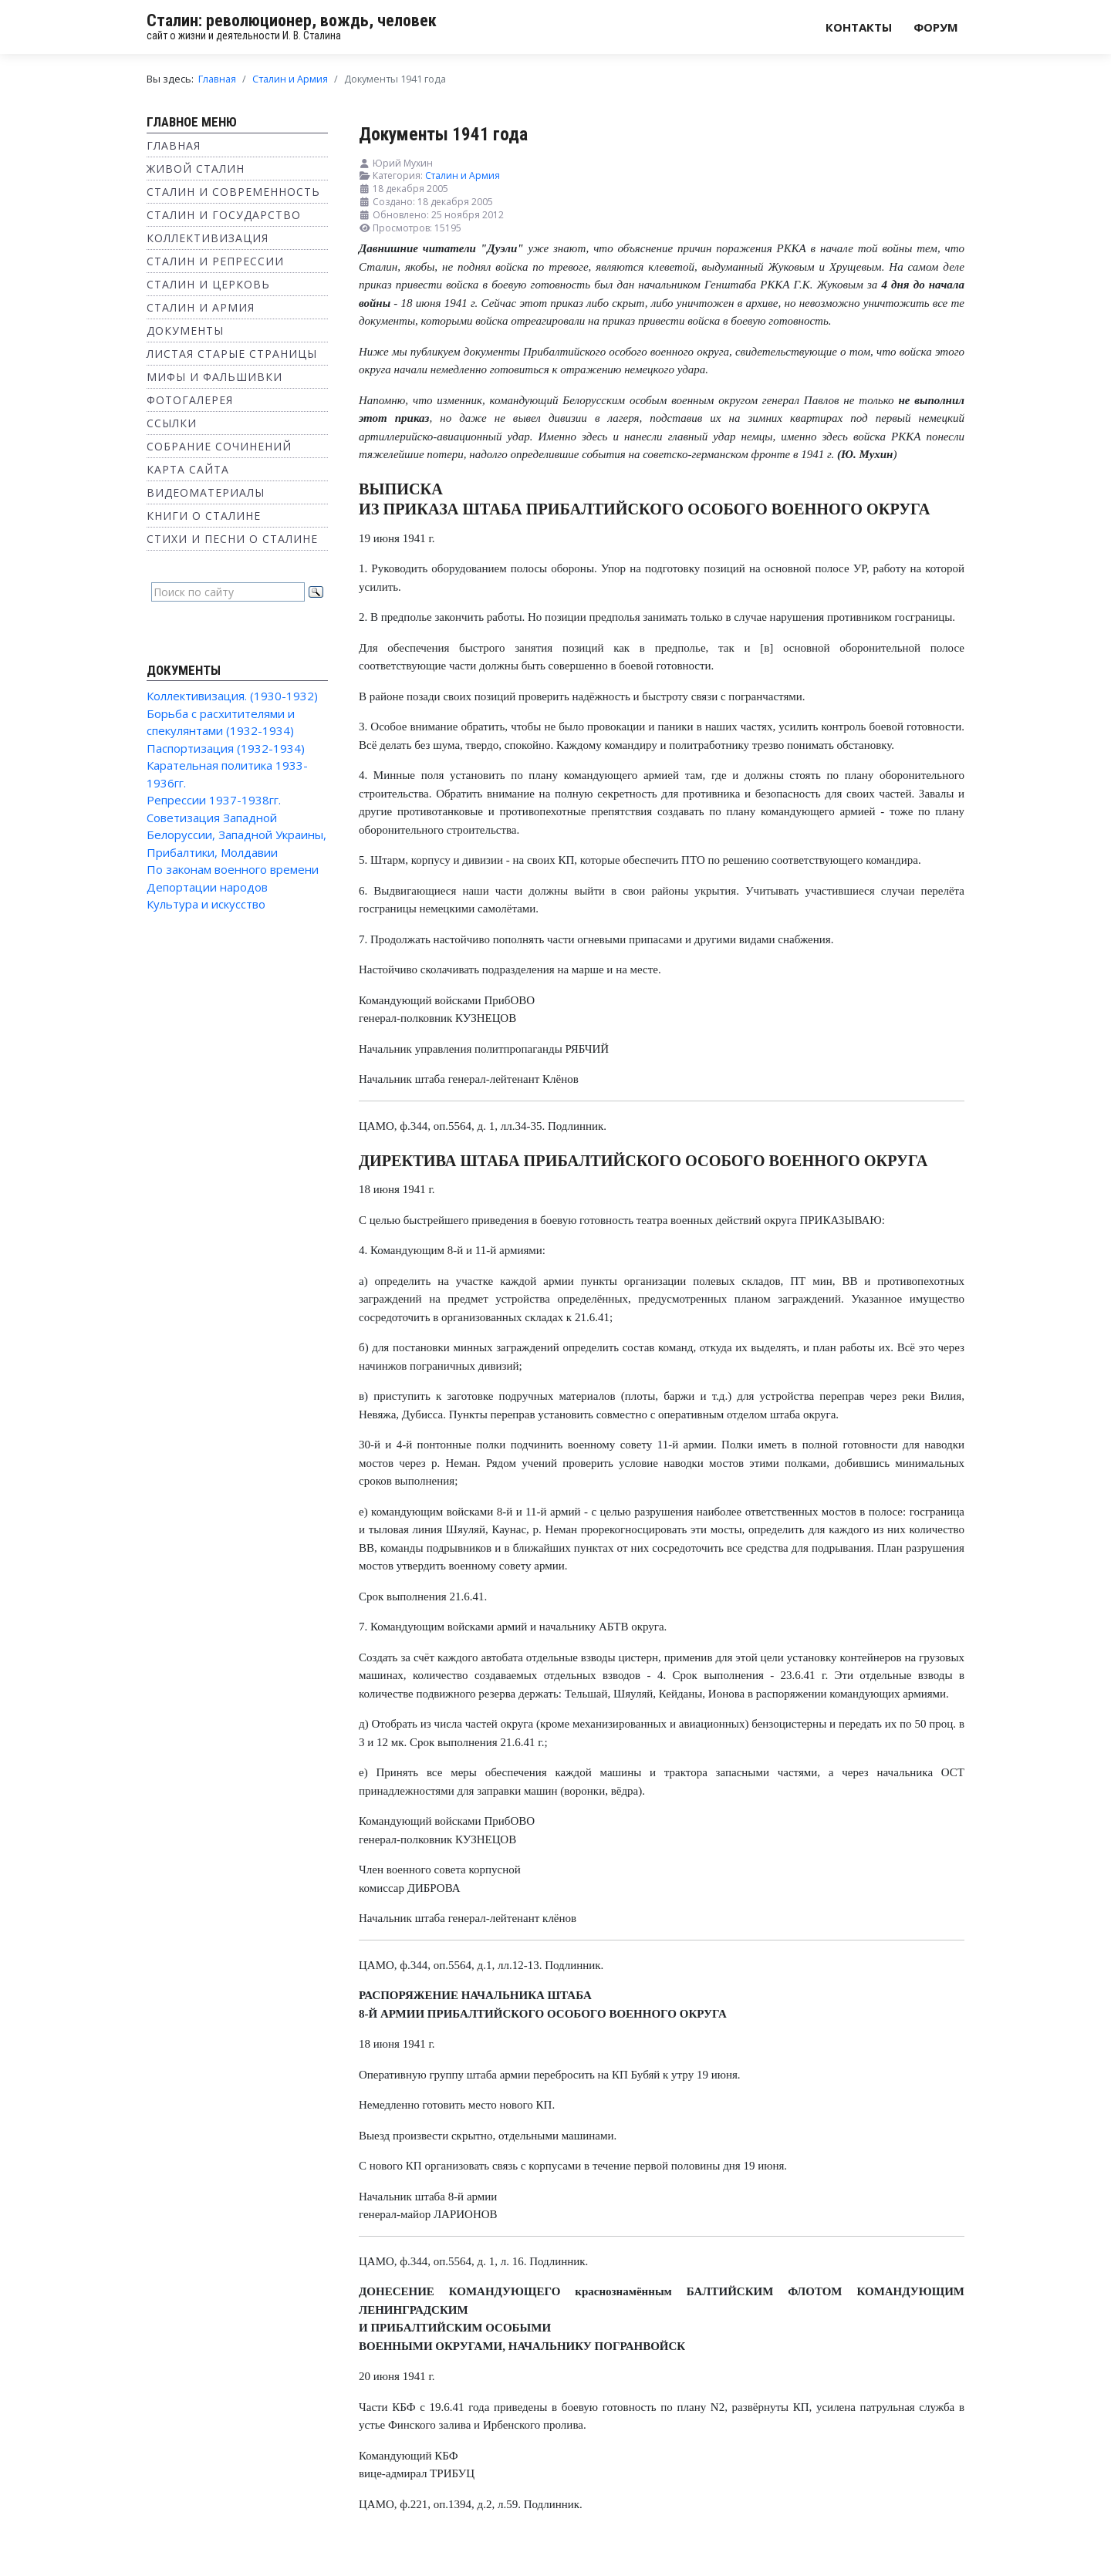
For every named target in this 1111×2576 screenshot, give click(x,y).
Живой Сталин (196, 168)
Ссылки (172, 423)
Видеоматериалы (206, 492)
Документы (185, 330)
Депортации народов (207, 887)
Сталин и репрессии (215, 261)
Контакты (859, 27)
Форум (935, 27)
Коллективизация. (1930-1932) (232, 695)
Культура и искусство (206, 904)
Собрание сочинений (219, 446)
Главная (174, 145)
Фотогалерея (190, 400)
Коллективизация (207, 238)
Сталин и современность (233, 191)
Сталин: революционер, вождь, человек (292, 20)
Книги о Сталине (204, 515)
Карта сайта (188, 469)
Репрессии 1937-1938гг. (214, 800)
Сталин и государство (224, 214)
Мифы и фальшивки (214, 376)
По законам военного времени (233, 869)
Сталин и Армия (201, 307)
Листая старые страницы (232, 353)
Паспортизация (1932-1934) (226, 748)
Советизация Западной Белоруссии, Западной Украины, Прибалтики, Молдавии (236, 835)
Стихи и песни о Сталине (232, 538)
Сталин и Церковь (208, 284)
